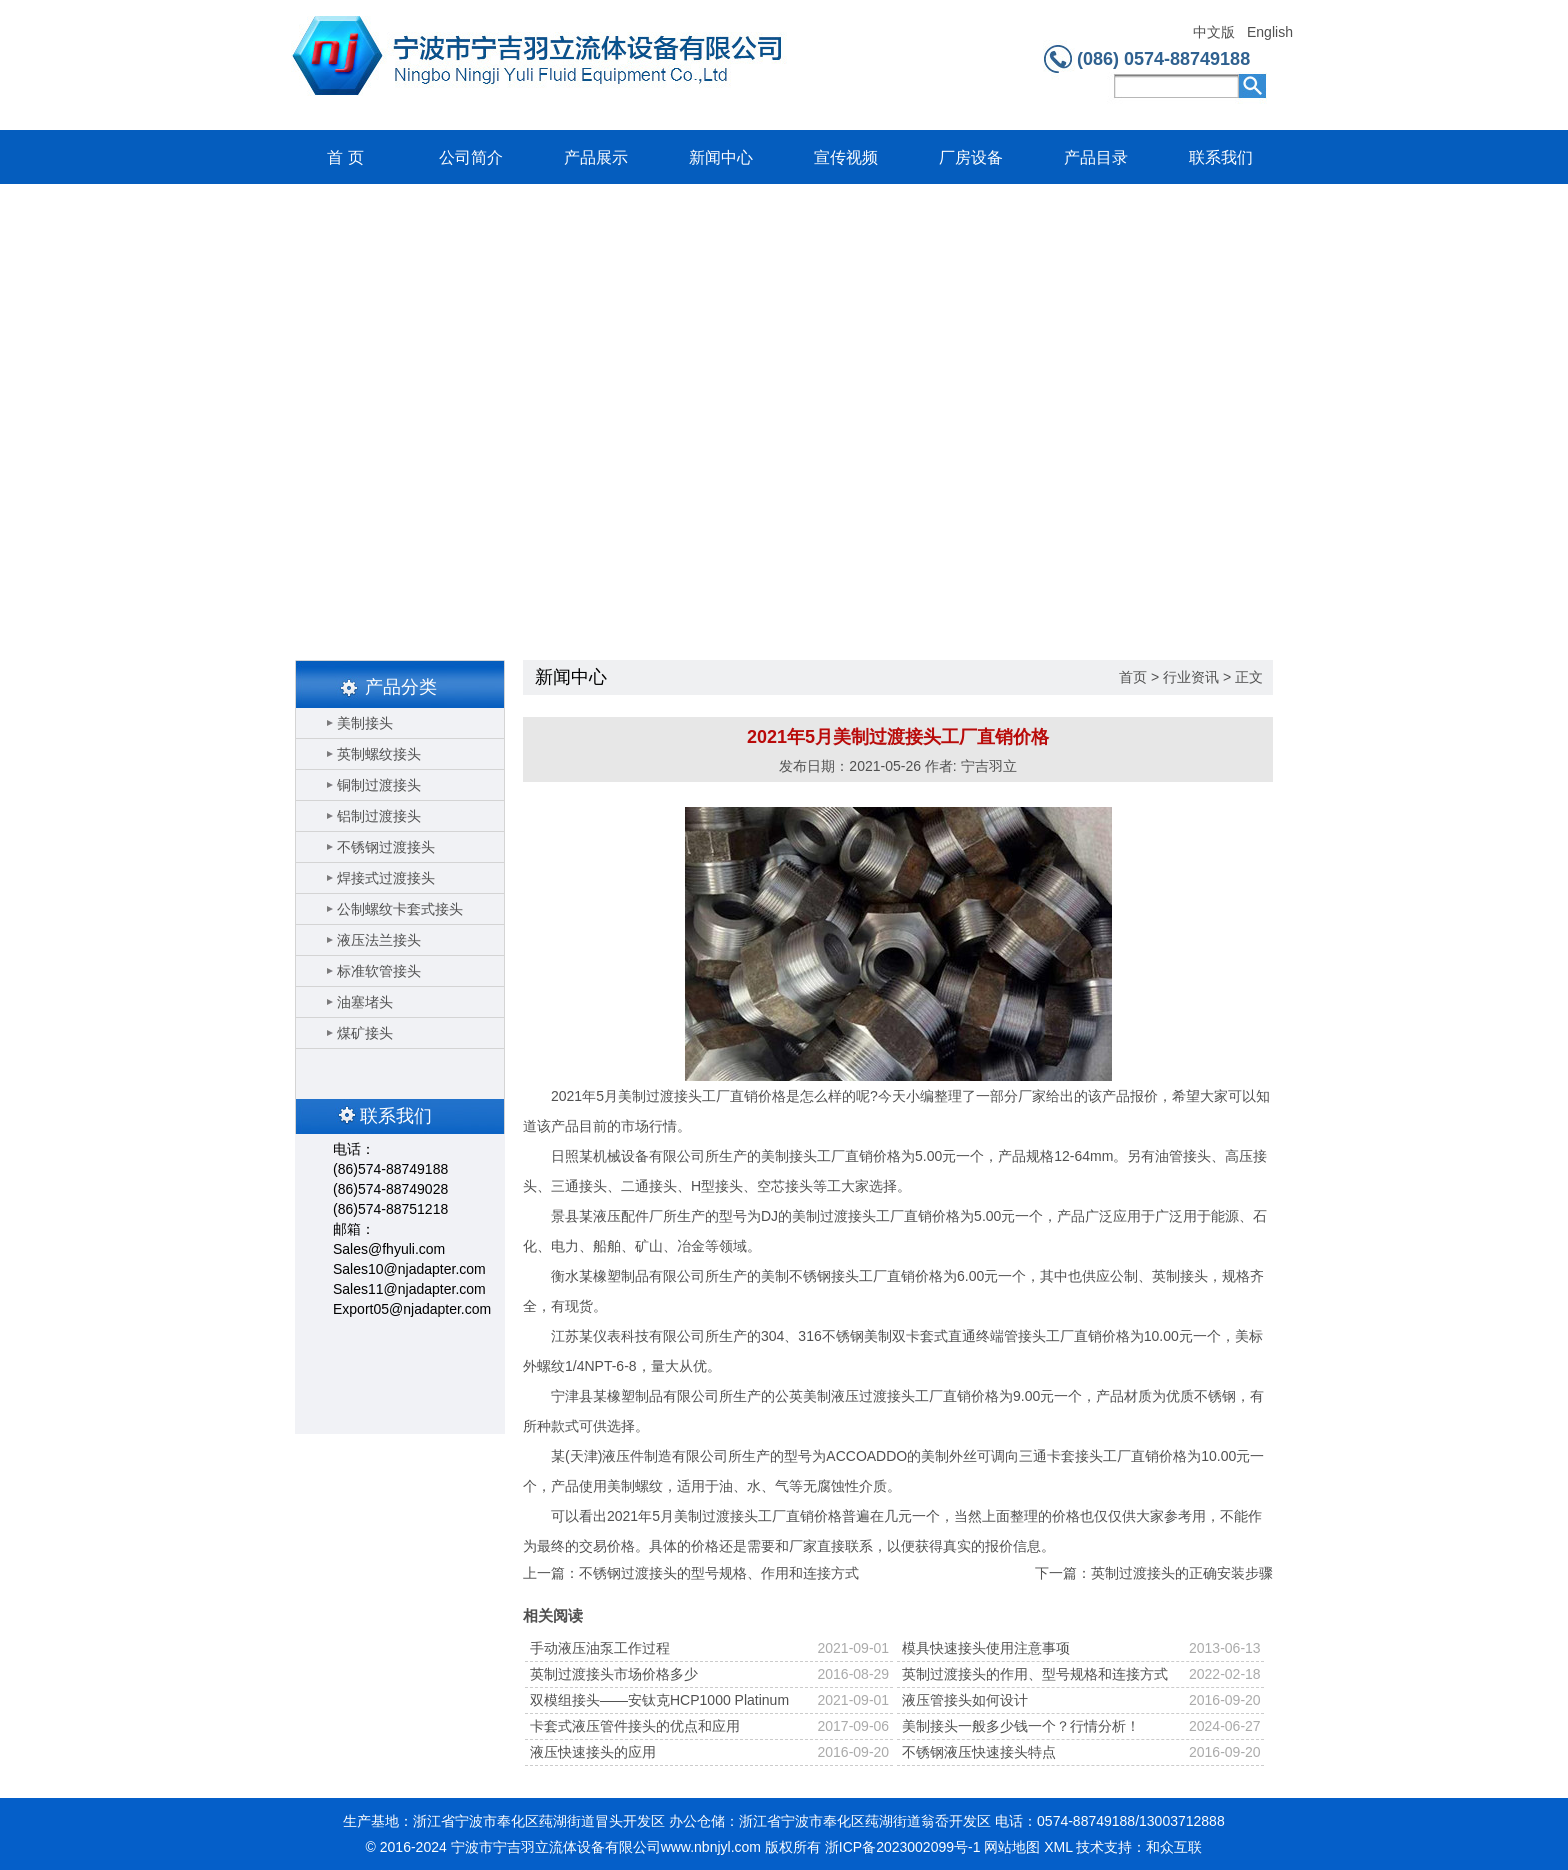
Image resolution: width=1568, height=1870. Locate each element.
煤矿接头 (365, 1033)
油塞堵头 (365, 1002)
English (1269, 32)
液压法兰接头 (379, 940)
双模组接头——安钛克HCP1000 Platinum (659, 1700)
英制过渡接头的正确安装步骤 (1182, 1573)
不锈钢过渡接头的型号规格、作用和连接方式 (719, 1573)
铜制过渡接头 (379, 785)
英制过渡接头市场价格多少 (614, 1674)
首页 (1133, 677)
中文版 (1214, 32)
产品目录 (1096, 157)
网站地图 (1012, 1847)
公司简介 (471, 157)
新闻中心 (721, 157)
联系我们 (1221, 157)
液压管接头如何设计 (965, 1700)
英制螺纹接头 (379, 754)
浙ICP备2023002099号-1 (903, 1847)
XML (1058, 1847)
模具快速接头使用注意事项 (986, 1648)
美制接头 (365, 723)
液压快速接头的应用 (593, 1752)
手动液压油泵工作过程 (600, 1648)
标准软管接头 (379, 971)
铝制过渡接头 (379, 816)
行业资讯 (1191, 677)
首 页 (345, 157)
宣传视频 (846, 157)
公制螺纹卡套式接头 (400, 909)
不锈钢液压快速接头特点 (979, 1752)
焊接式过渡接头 (386, 878)
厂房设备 (971, 157)
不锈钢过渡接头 (386, 847)
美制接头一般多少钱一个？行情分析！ (1021, 1726)
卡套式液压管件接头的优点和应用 (635, 1726)
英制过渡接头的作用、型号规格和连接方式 (1035, 1674)
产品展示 (596, 157)
